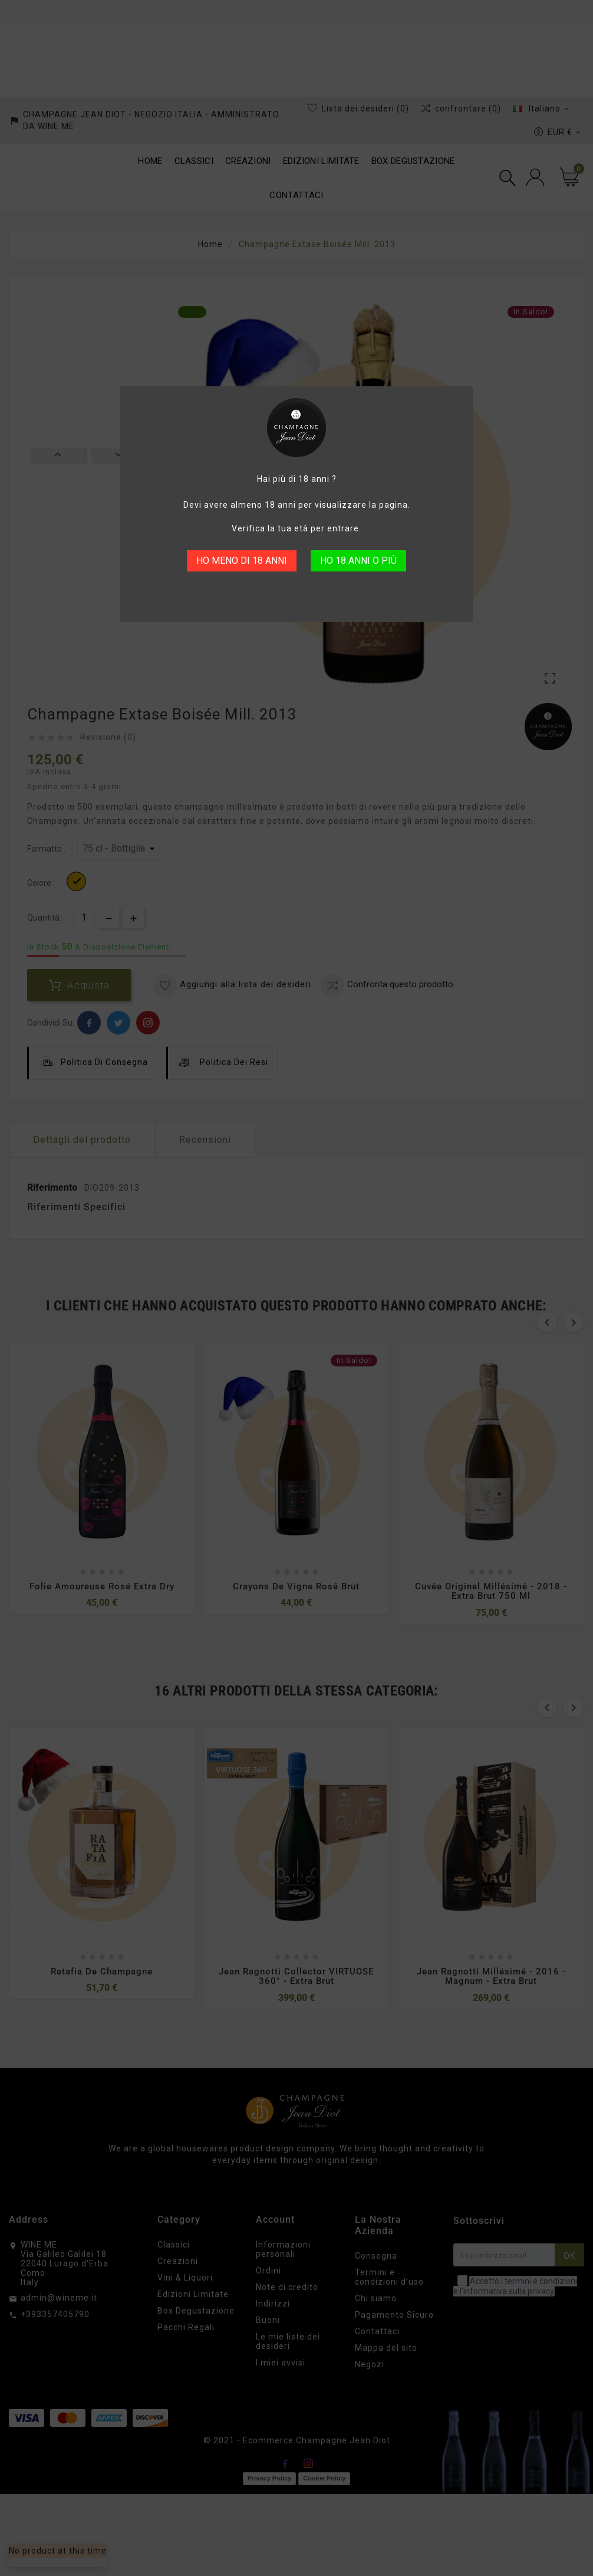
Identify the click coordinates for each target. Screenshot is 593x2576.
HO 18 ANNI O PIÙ (358, 560)
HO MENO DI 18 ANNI (241, 560)
